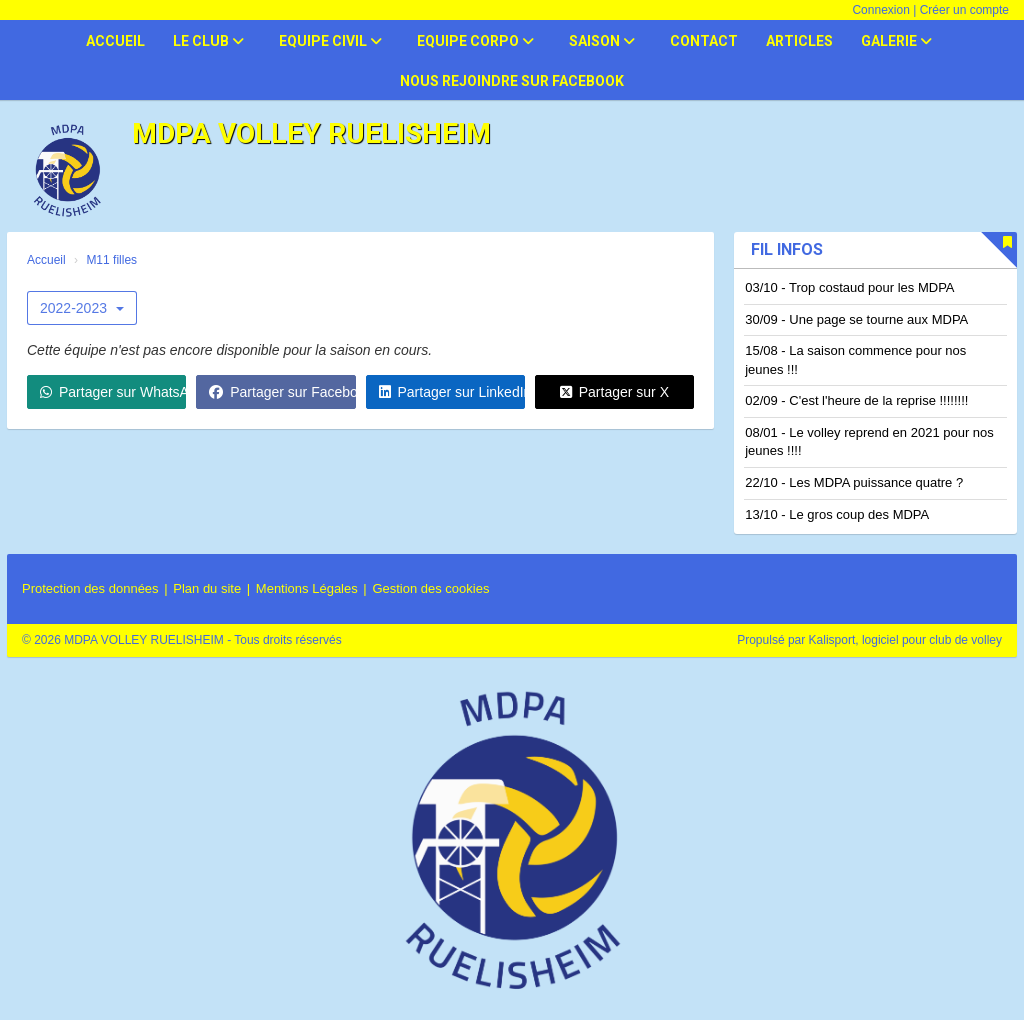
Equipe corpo (475, 41)
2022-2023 (82, 308)
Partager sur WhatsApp (113, 392)
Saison (602, 41)
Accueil (115, 41)
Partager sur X (614, 392)
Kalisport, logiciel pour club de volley (905, 640)
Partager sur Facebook (282, 392)
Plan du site (207, 588)
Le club (208, 41)
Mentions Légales (307, 588)
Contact (704, 41)
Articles (799, 41)
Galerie (896, 41)
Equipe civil (330, 41)
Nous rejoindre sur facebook (512, 81)
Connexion (880, 10)
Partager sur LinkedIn (452, 392)
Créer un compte (964, 10)
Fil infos (787, 249)
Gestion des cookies (430, 588)
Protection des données (90, 588)
